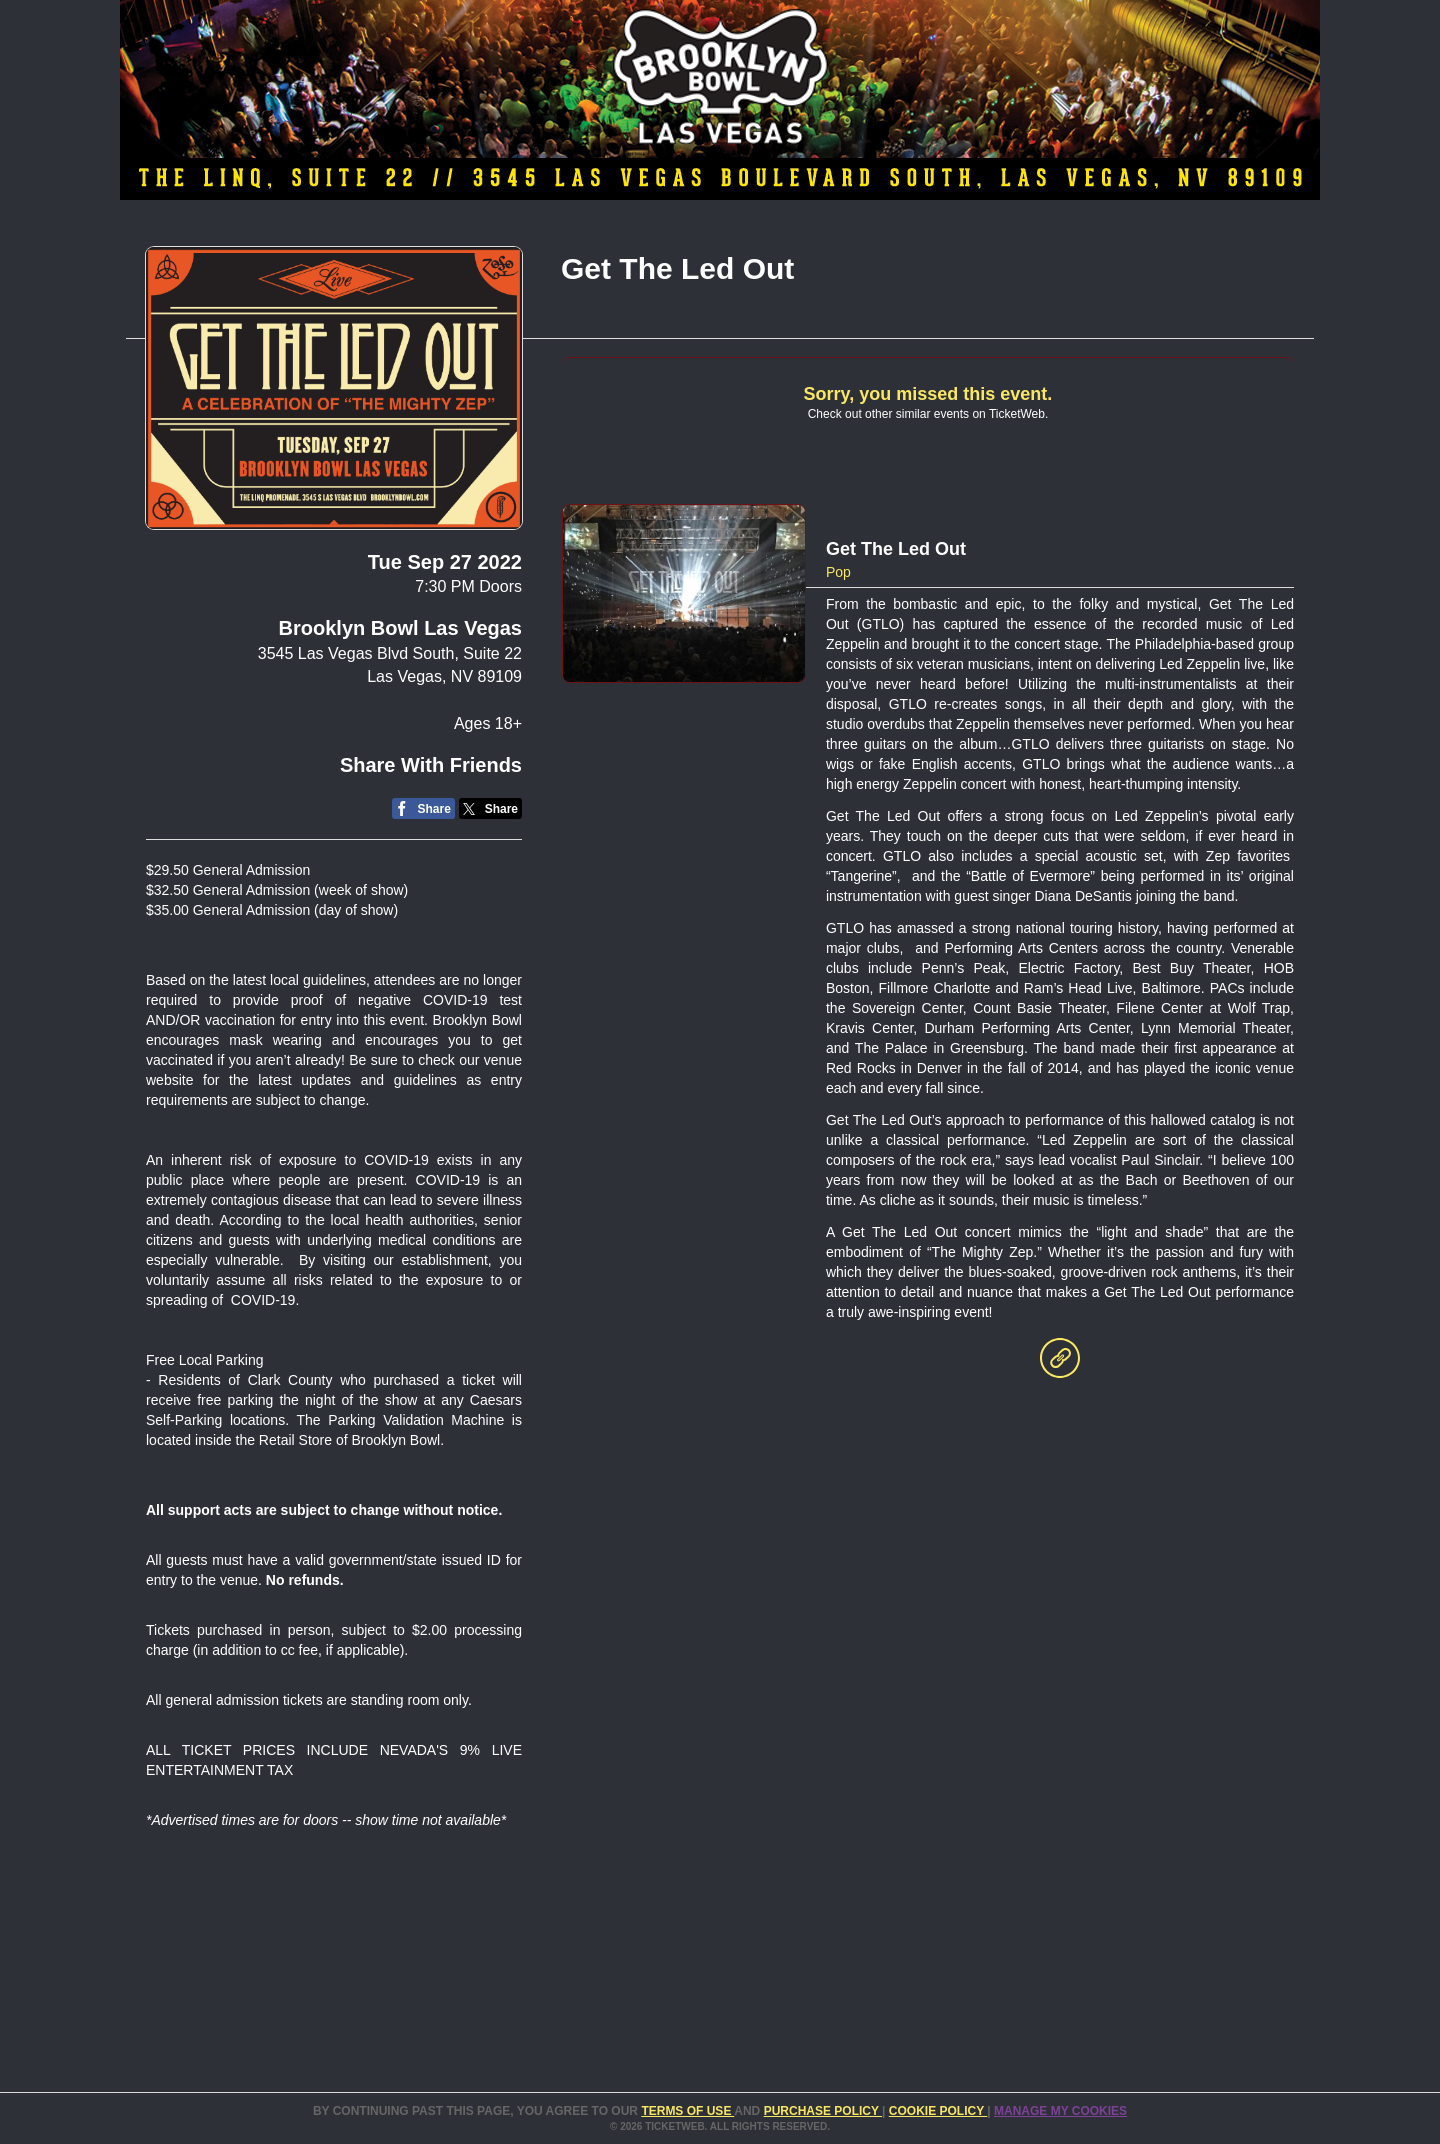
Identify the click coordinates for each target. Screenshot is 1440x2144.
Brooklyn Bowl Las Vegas (400, 628)
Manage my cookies (1060, 2111)
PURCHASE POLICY (823, 2111)
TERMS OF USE (687, 2111)
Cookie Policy (938, 2111)
